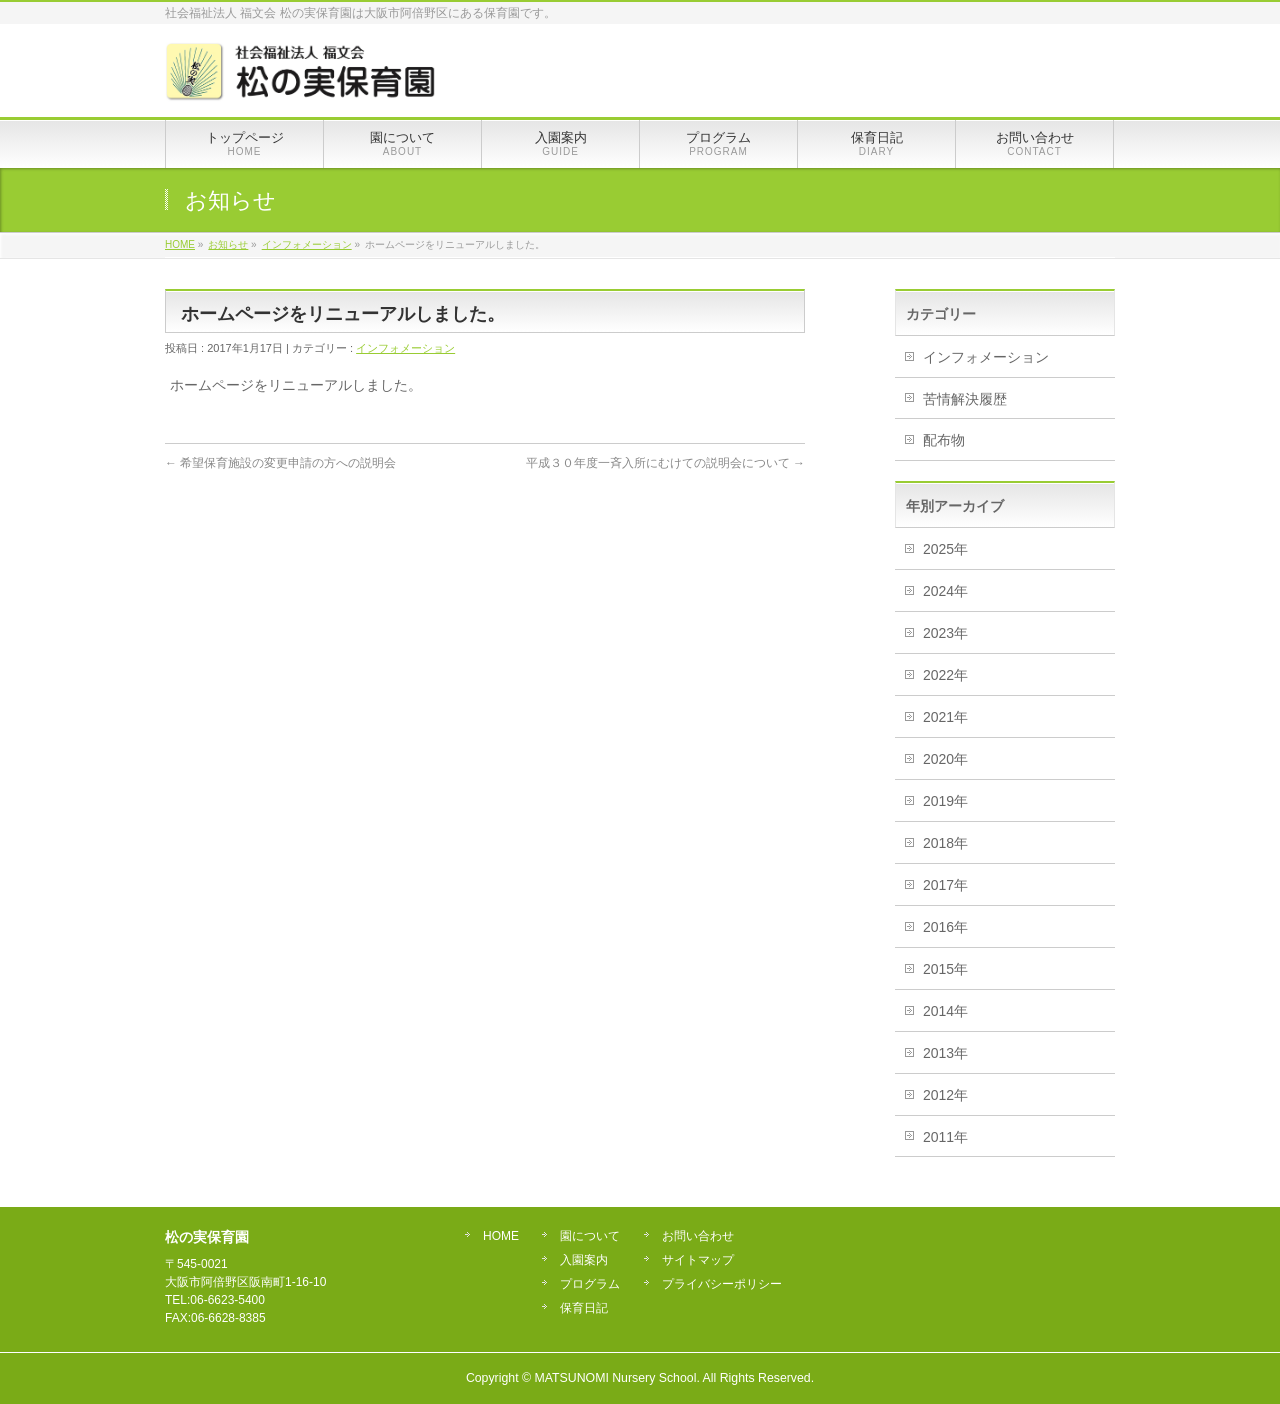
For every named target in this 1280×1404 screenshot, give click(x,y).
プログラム (590, 1284)
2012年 (945, 1095)
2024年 (945, 591)
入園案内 (584, 1260)
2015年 (945, 969)
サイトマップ (698, 1260)
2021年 (945, 717)
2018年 (945, 843)
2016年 (945, 927)
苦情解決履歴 (965, 399)
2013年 (945, 1053)
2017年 (945, 885)
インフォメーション (405, 348)
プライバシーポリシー (722, 1284)
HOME (501, 1236)
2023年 (945, 633)
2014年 (945, 1011)
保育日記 (584, 1308)
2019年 (945, 801)
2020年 (945, 759)
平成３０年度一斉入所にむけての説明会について (665, 463)
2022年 (945, 675)
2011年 (945, 1137)
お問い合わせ (698, 1236)
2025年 (945, 549)
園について (590, 1236)
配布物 (944, 440)
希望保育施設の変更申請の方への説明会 (280, 463)
